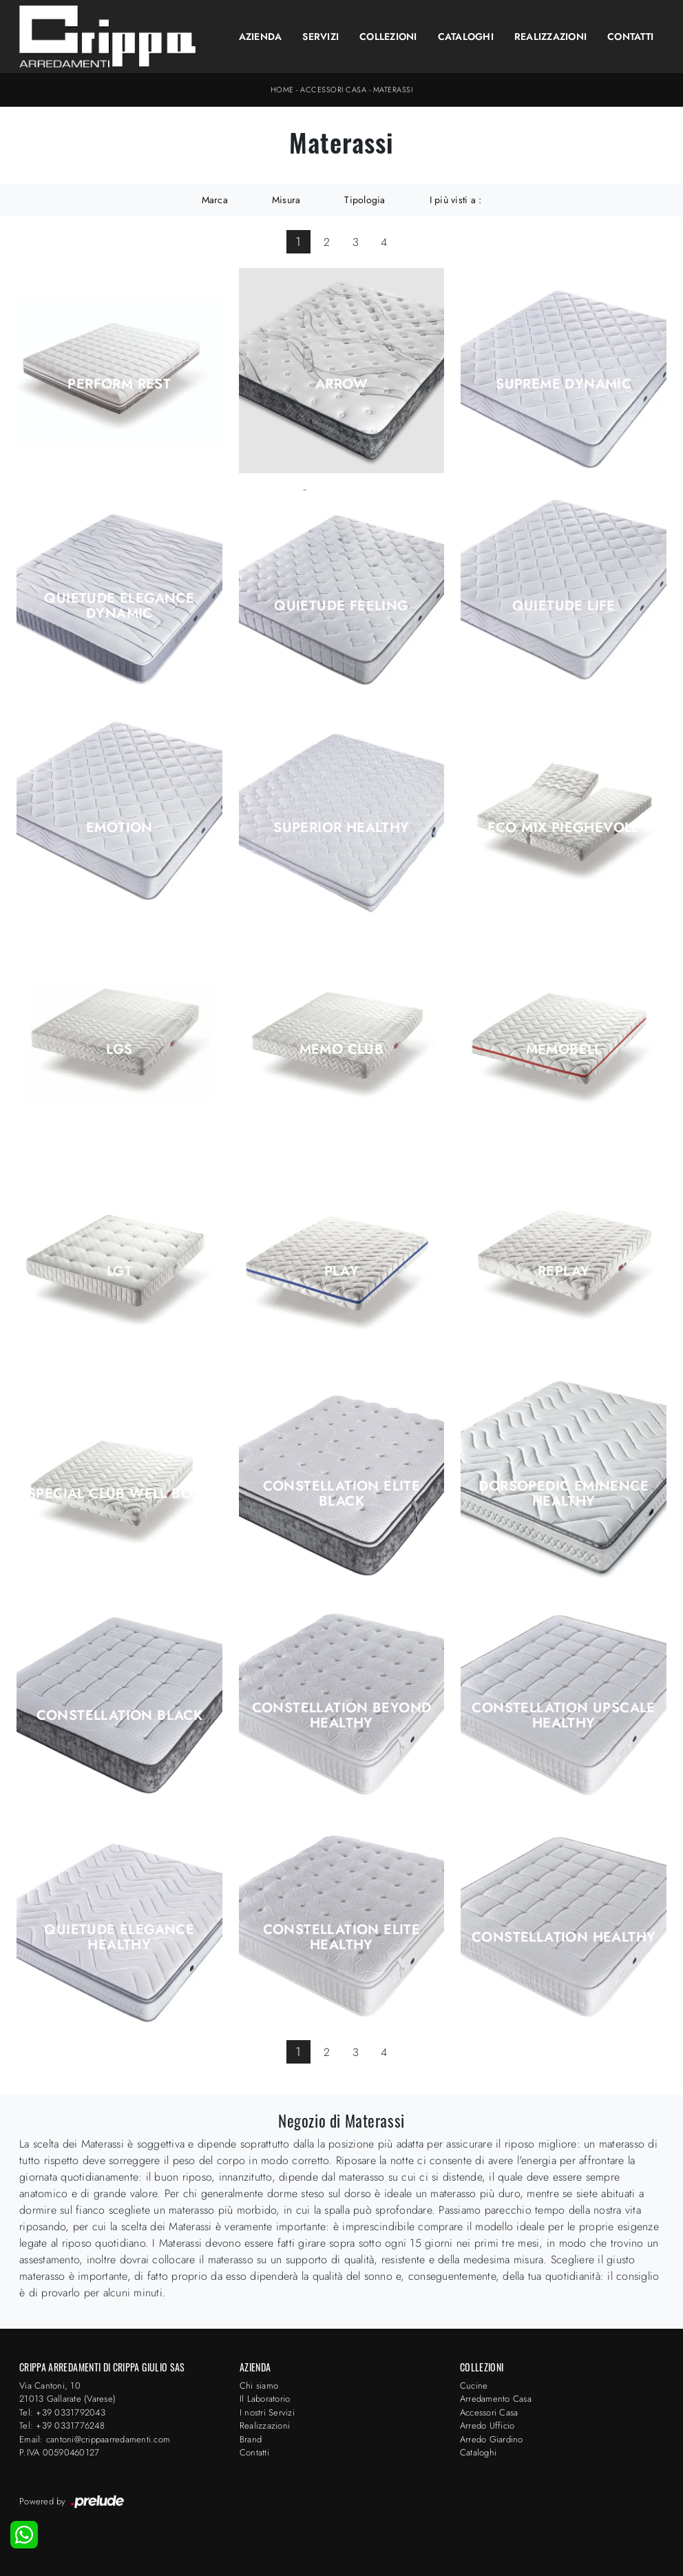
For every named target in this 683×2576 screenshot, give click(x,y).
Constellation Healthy (563, 1937)
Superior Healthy (341, 827)
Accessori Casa (333, 89)
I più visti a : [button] (456, 200)
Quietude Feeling (341, 606)
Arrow (341, 384)
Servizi (320, 36)
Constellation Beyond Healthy (342, 1716)
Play (341, 1271)
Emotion (119, 827)
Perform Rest (119, 384)
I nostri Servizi (267, 2412)
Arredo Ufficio (487, 2425)
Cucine (474, 2385)
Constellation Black (119, 1715)
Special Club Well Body (119, 1494)
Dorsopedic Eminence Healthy (564, 1494)
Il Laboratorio (265, 2398)
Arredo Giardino (491, 2439)
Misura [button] (286, 200)
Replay (563, 1271)
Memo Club (342, 1049)
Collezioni (388, 36)
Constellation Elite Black (342, 1494)
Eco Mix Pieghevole (563, 827)
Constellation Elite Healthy (342, 1937)
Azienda (260, 36)
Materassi (393, 89)
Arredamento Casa (496, 2398)
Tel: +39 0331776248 (62, 2425)
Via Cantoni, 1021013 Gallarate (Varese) (67, 2392)
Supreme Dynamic (563, 384)
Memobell (564, 1049)
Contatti (630, 36)
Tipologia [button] (364, 200)
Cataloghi (466, 36)
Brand (251, 2439)
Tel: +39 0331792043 (62, 2412)
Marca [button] (215, 200)
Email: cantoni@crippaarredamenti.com (94, 2439)
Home (282, 89)
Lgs (119, 1049)
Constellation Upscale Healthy (563, 1716)
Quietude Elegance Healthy (119, 1937)
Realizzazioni (550, 36)
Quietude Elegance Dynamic (119, 606)
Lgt (119, 1271)
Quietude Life (564, 606)
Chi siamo (259, 2385)
